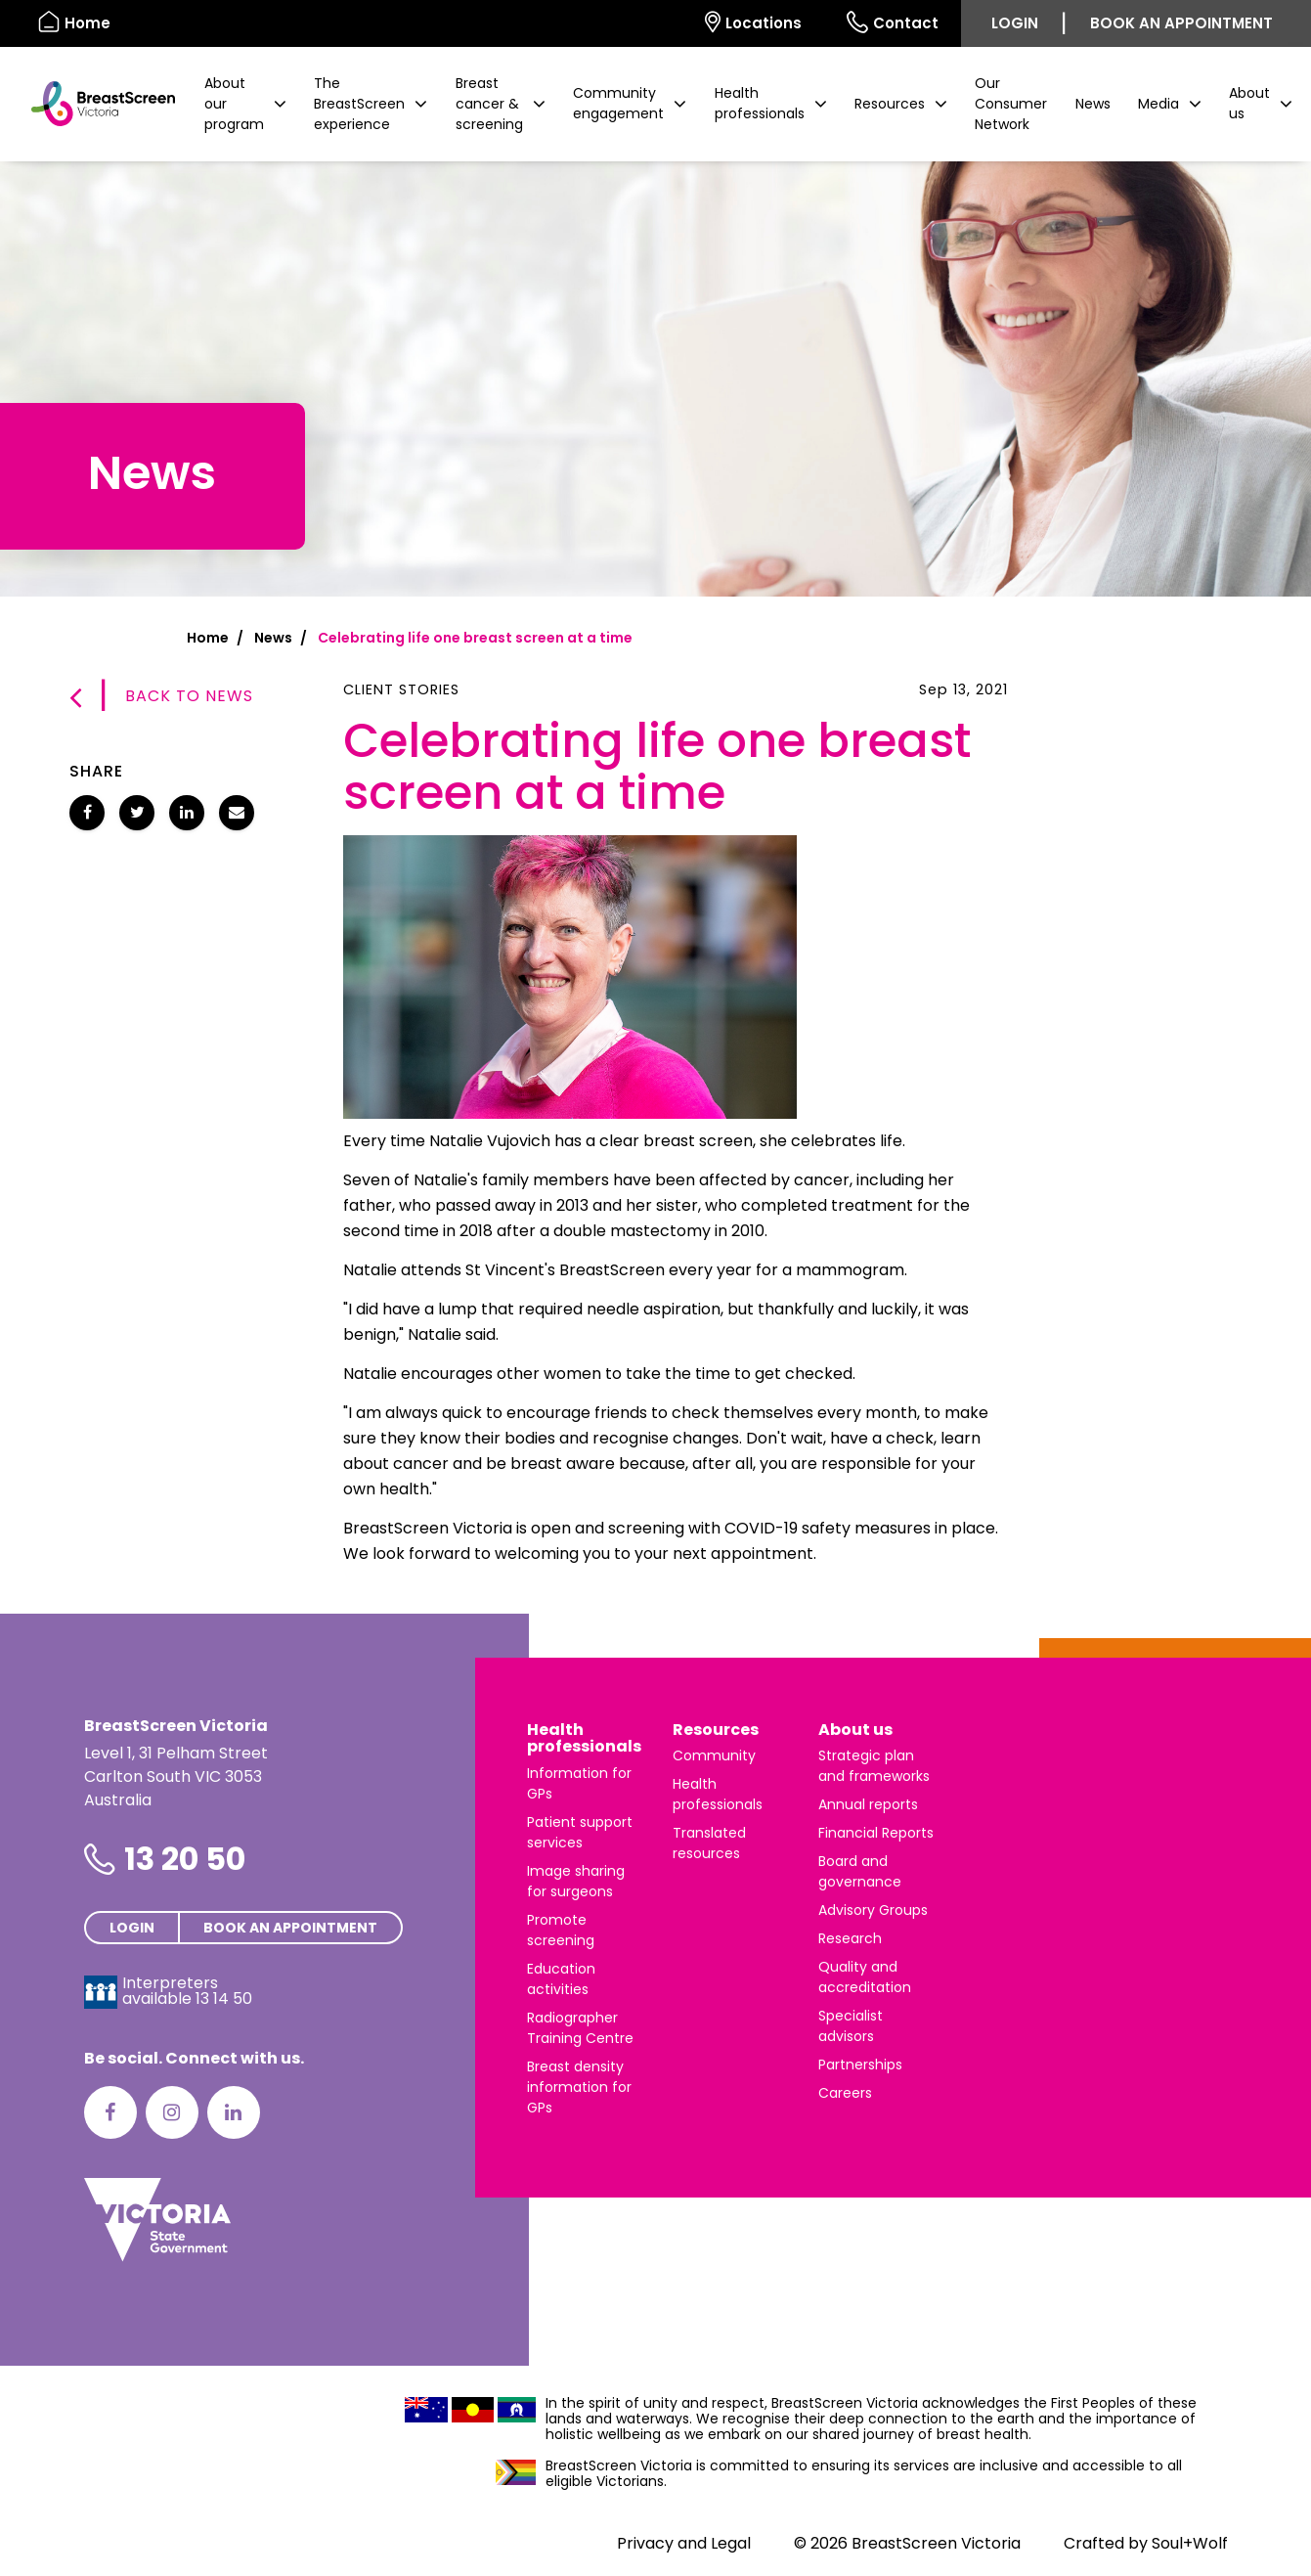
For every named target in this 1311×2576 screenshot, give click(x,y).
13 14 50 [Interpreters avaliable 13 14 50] (224, 1998)
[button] (245, 104)
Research (850, 1938)
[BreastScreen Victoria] (95, 103)
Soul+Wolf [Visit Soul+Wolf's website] (1190, 2543)
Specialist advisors (850, 2026)
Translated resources (709, 1843)
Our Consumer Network (1011, 103)
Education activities (561, 1979)
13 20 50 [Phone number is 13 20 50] (184, 1859)
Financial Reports (876, 1833)
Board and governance (859, 1871)
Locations (753, 22)
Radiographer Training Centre (580, 2028)
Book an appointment (1181, 23)
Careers (845, 2093)
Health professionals (584, 1738)
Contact (893, 22)
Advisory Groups (873, 1910)
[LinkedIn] (233, 2112)
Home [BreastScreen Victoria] (74, 22)
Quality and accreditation (864, 1977)
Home (208, 637)
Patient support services (580, 1832)
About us (855, 1729)
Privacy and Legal (684, 2543)
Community (714, 1755)
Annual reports (868, 1804)
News (1093, 103)
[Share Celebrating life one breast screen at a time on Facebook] (87, 812)
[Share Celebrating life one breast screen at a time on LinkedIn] (186, 812)
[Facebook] (110, 2112)
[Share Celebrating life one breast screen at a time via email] (236, 812)
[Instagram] (172, 2112)
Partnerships (860, 2064)
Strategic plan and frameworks (874, 1766)
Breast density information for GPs (579, 2087)
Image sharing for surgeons (576, 1881)
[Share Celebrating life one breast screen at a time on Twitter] (136, 812)
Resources (716, 1729)
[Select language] (660, 23)
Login (1014, 23)
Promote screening (560, 1930)
